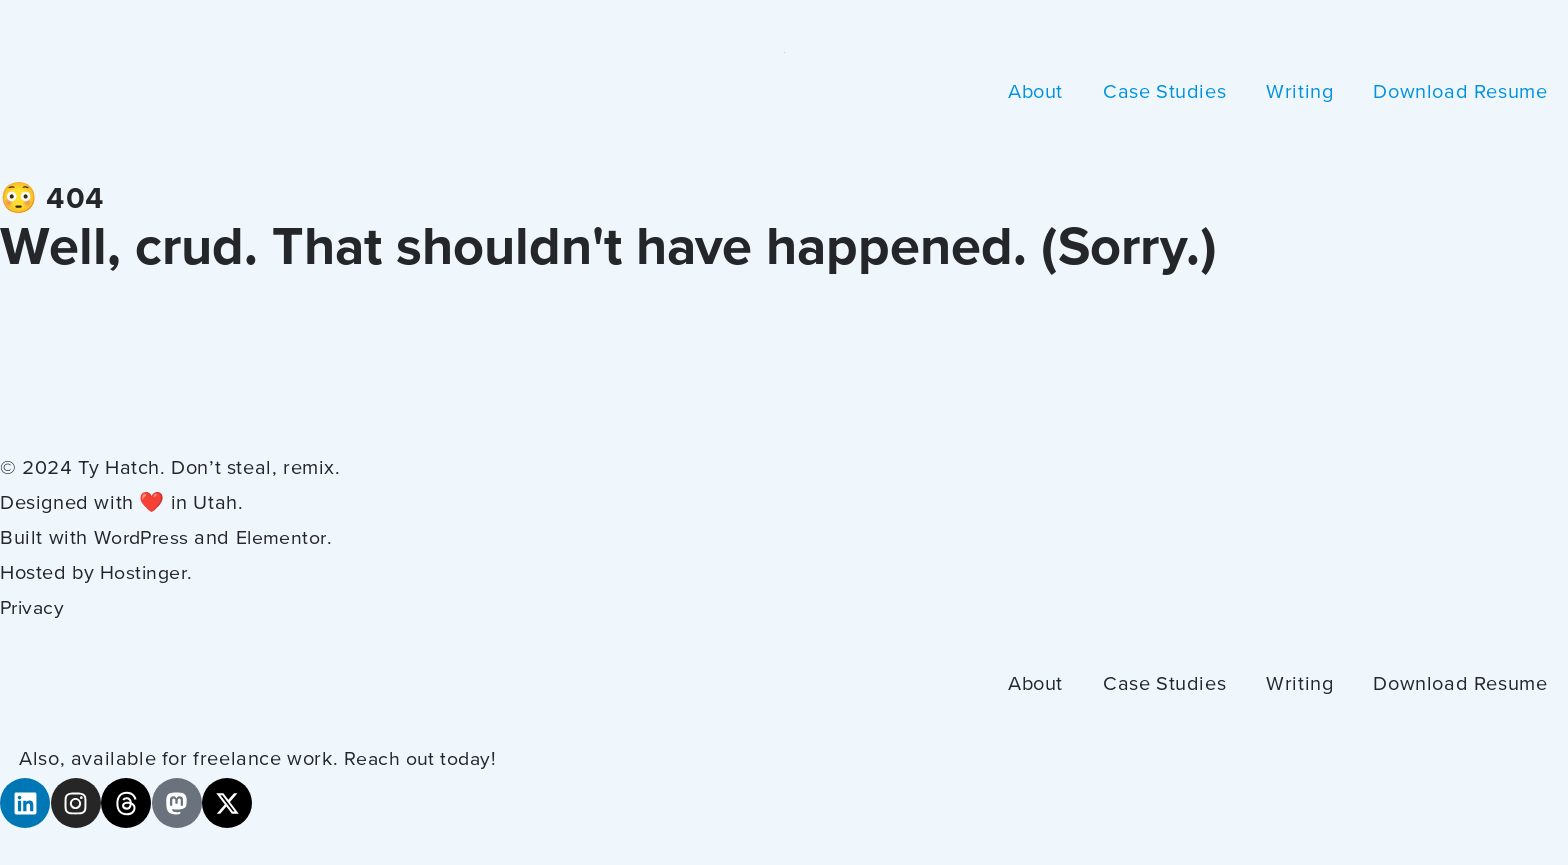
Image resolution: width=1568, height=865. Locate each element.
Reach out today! (423, 760)
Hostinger (144, 574)
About (1035, 93)
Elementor (288, 539)
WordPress (144, 539)
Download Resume (1460, 93)
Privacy (34, 609)
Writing (1299, 93)
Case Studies (1164, 93)
